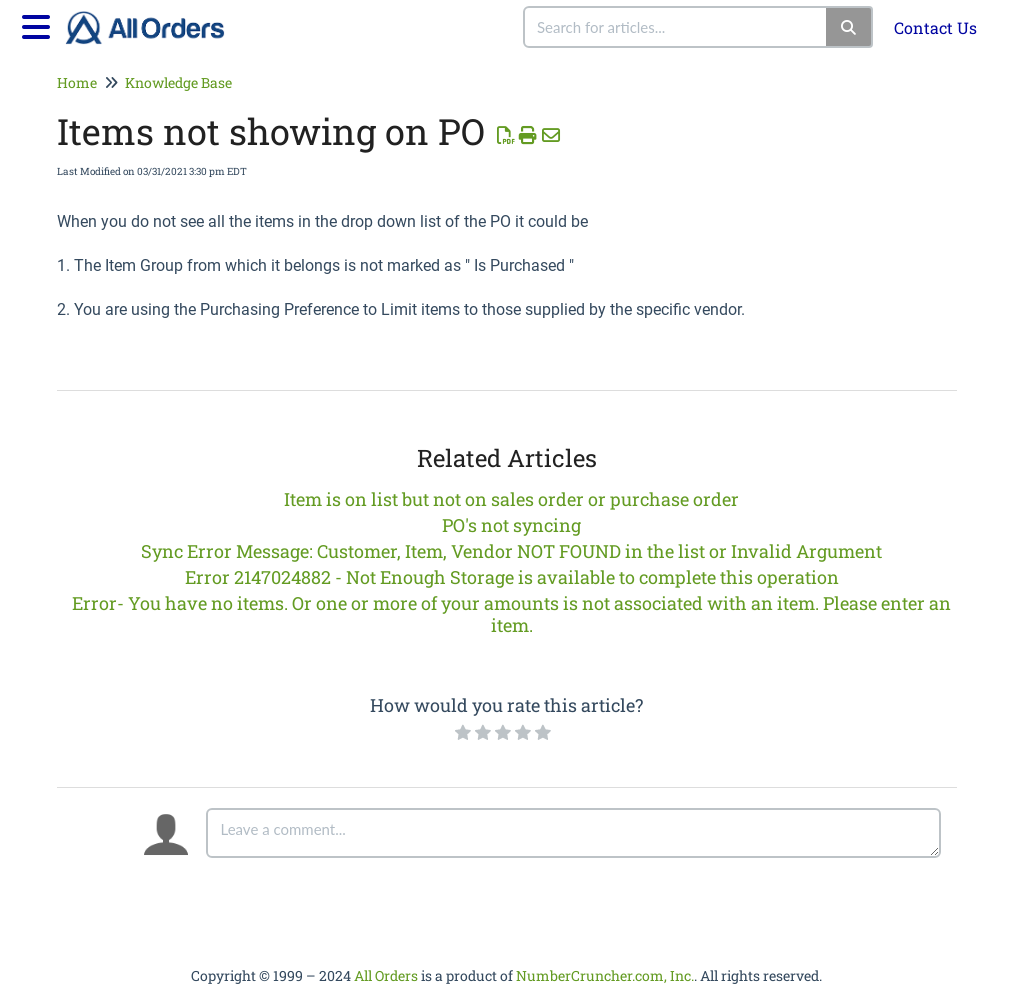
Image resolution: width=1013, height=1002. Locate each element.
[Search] (849, 27)
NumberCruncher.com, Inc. (605, 975)
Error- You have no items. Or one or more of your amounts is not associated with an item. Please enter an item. (511, 614)
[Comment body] (573, 833)
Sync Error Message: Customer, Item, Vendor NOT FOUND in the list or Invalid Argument (511, 551)
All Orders (386, 975)
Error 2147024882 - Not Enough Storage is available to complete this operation (512, 577)
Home (77, 82)
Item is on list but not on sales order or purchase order (511, 499)
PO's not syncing (511, 525)
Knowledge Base (178, 82)
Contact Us (935, 27)
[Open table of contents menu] (40, 24)
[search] (676, 27)
